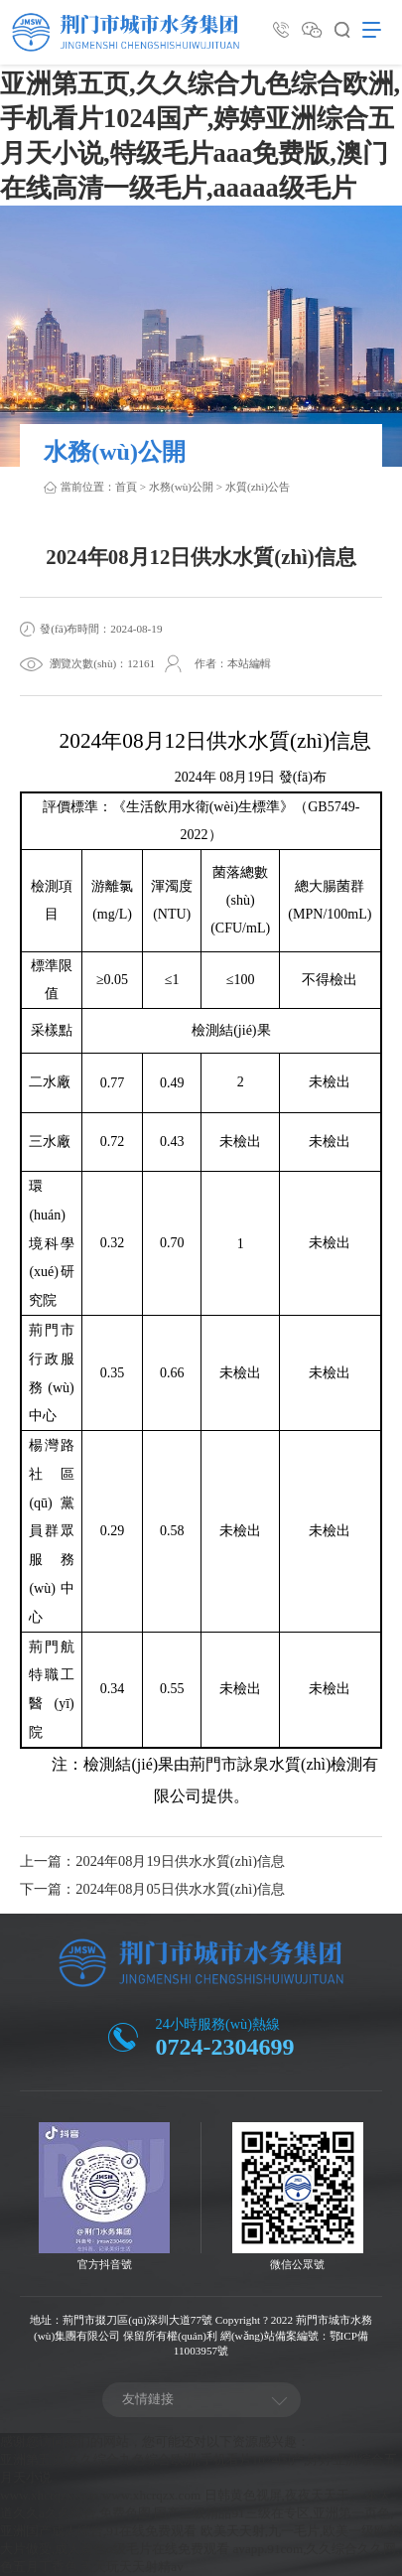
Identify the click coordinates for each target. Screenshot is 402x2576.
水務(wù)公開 (181, 487)
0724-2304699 (225, 2047)
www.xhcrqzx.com (49, 2495)
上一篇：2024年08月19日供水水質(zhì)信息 (152, 1861)
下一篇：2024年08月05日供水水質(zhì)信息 (152, 1889)
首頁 (126, 487)
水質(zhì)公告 (257, 487)
